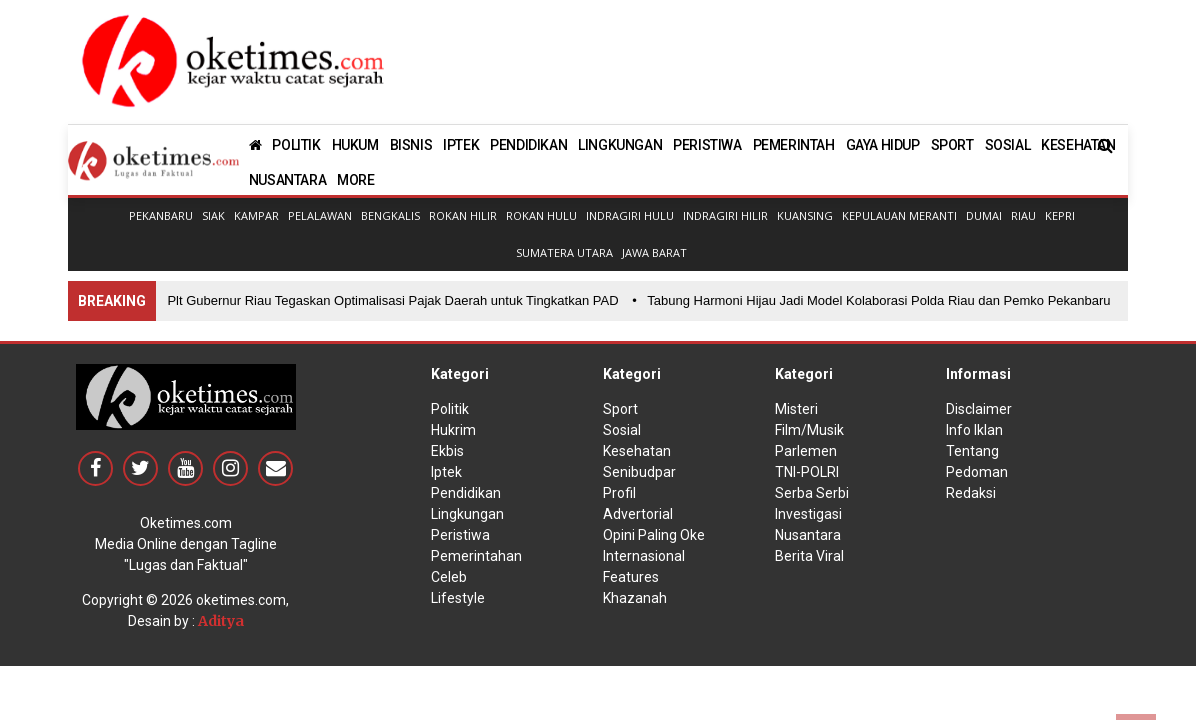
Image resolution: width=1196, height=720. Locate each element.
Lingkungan (467, 514)
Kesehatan (637, 451)
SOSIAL (1008, 145)
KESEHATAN (1078, 145)
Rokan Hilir (463, 215)
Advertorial (638, 514)
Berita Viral (809, 556)
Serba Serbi (812, 493)
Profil (619, 493)
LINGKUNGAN (620, 145)
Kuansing (805, 215)
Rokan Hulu (541, 215)
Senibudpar (639, 472)
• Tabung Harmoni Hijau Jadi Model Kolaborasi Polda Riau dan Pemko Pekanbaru (876, 300)
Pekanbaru (161, 215)
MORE (355, 180)
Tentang (972, 451)
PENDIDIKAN (528, 145)
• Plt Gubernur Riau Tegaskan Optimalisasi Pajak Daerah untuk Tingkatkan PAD (390, 300)
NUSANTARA (287, 180)
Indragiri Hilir (725, 215)
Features (631, 577)
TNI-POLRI (807, 472)
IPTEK (461, 145)
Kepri (1060, 215)
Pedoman (977, 472)
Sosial (622, 430)
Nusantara (808, 535)
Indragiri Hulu (630, 215)
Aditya (221, 621)
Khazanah (635, 598)
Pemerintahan (476, 556)
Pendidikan (466, 493)
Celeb (449, 577)
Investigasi (808, 514)
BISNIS (411, 145)
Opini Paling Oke (654, 535)
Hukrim (453, 430)
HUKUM (355, 145)
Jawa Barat (654, 252)
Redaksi (971, 493)
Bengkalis (390, 215)
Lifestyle (458, 598)
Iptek (446, 472)
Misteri (796, 409)
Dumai (984, 215)
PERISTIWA (707, 145)
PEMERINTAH (794, 145)
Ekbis (447, 451)
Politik (450, 409)
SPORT (952, 145)
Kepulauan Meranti (899, 215)
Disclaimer (979, 409)
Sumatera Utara (564, 252)
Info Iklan (974, 430)
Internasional (644, 556)
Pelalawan (320, 215)
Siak (213, 215)
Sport (620, 409)
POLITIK (296, 145)
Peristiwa (460, 535)
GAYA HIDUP (883, 145)
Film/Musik (809, 430)
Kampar (256, 215)
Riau (1023, 215)
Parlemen (806, 451)
